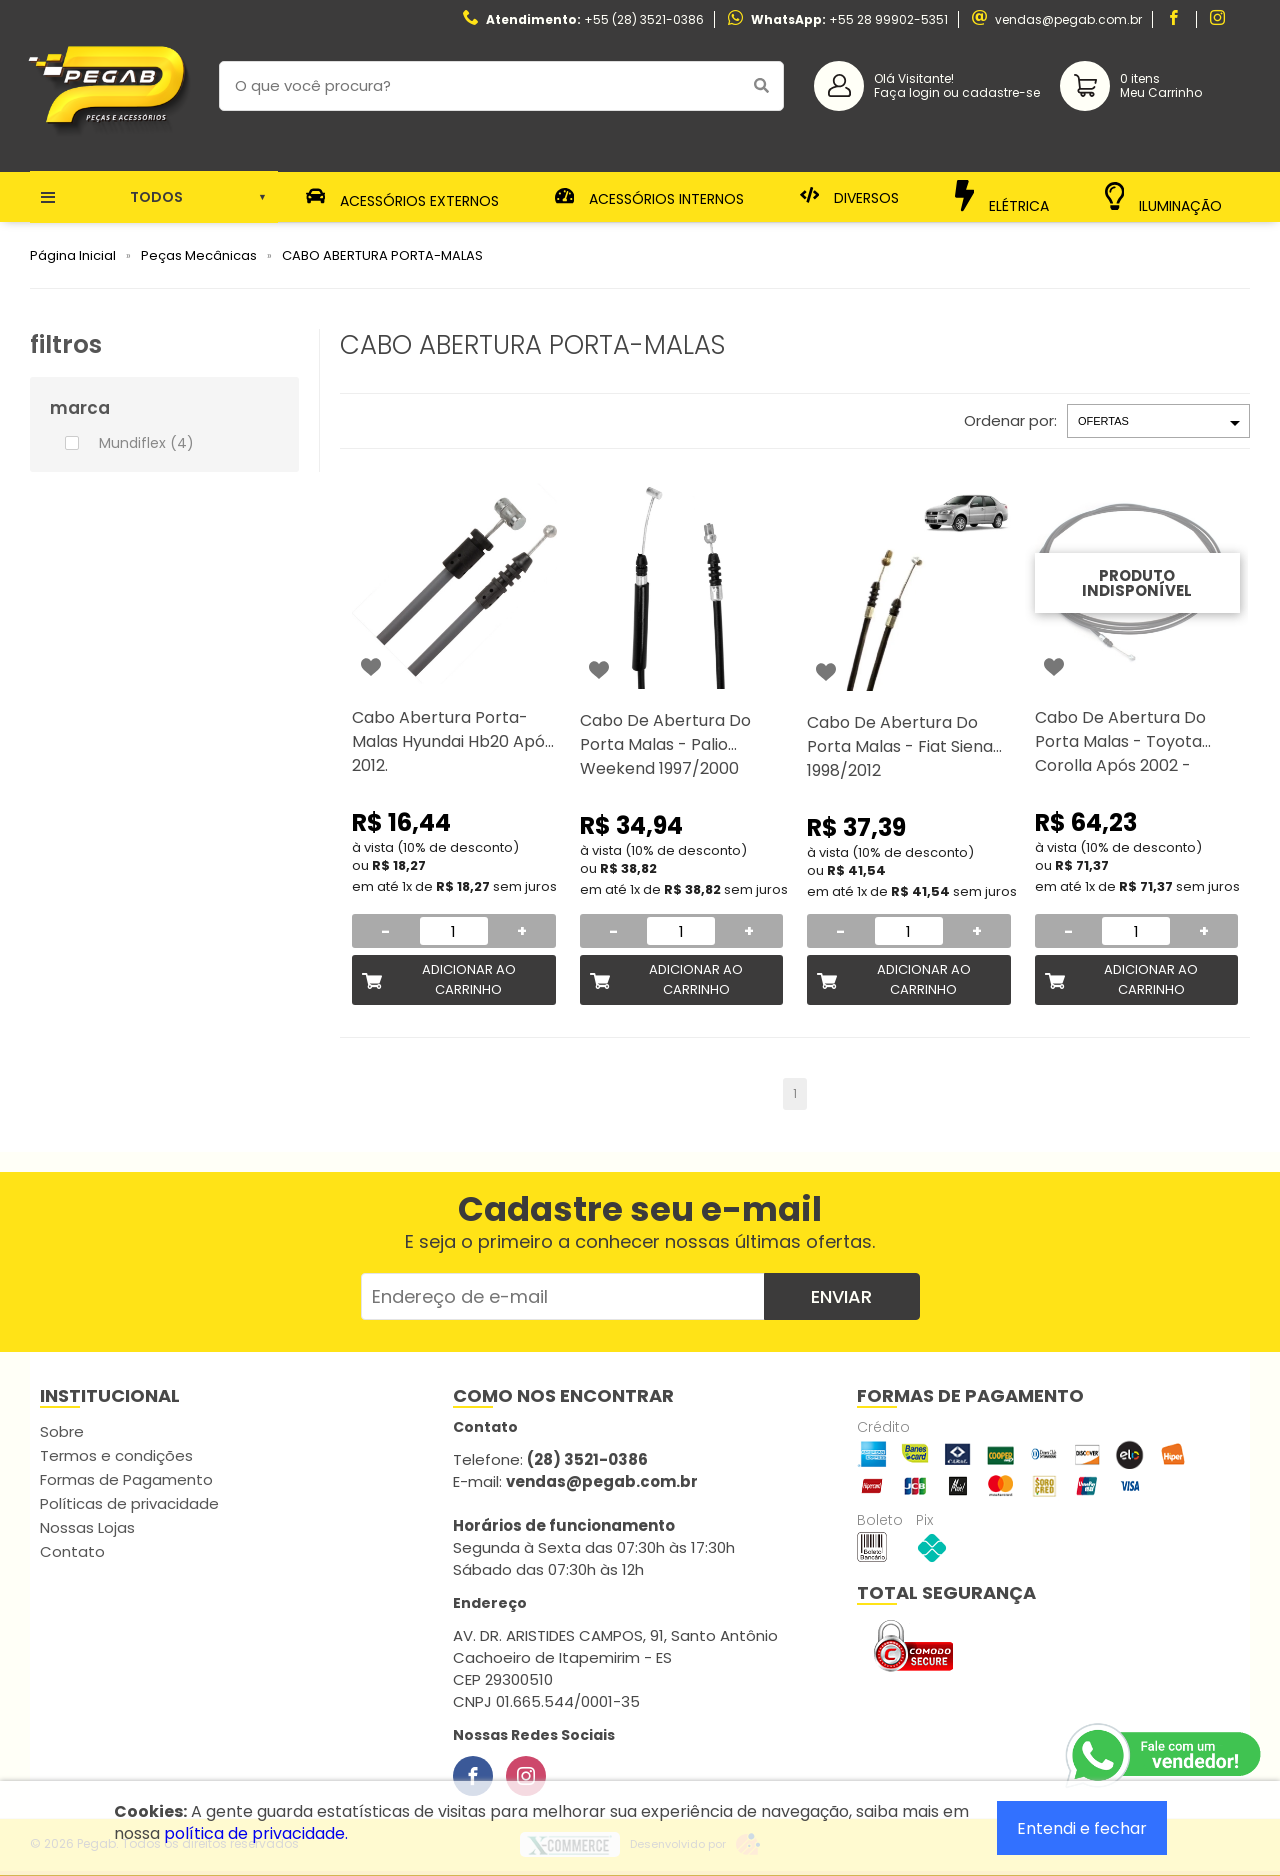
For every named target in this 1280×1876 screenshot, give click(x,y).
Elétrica (1002, 196)
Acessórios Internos (650, 197)
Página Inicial (73, 255)
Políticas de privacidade (129, 1503)
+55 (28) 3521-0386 (644, 19)
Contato (72, 1551)
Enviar (841, 1296)
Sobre (62, 1431)
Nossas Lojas (87, 1527)
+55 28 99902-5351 (888, 19)
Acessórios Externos (403, 197)
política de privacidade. (256, 1833)
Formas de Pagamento (126, 1479)
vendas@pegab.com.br (1068, 19)
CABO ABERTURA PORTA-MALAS (382, 255)
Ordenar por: (1010, 420)
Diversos (850, 197)
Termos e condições (116, 1455)
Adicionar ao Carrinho (469, 979)
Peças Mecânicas (199, 255)
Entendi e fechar (1082, 1828)
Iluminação (1164, 197)
